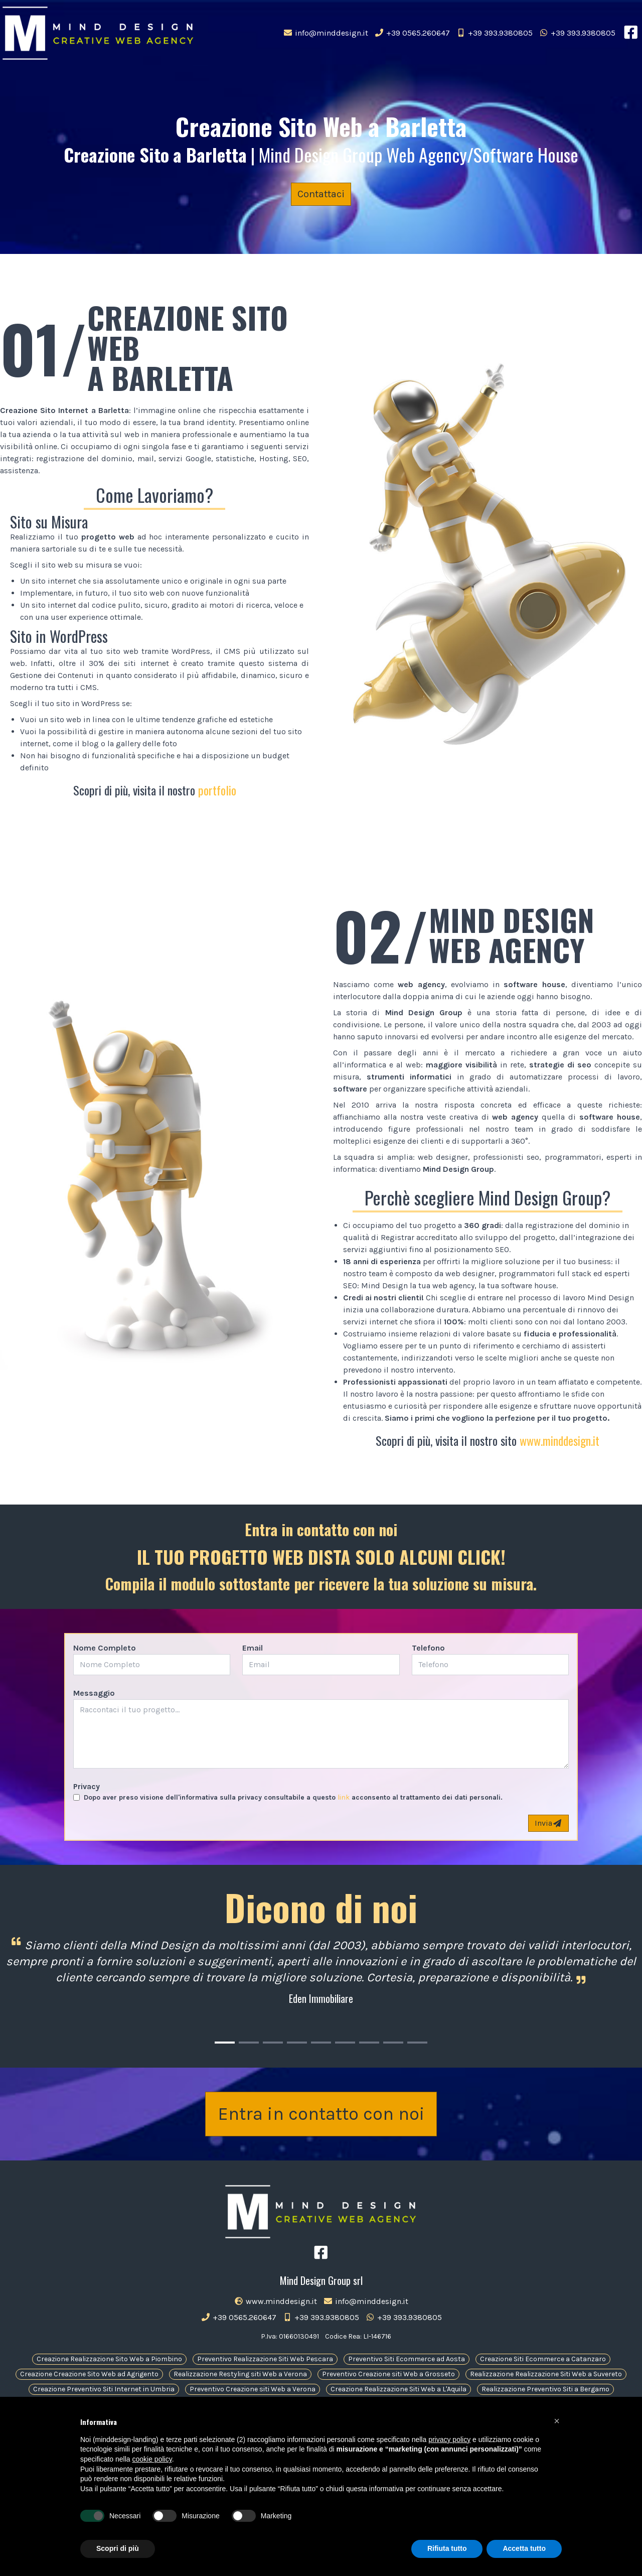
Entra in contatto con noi (321, 2114)
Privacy (86, 1786)
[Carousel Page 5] (321, 2043)
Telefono (428, 1648)
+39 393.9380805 (496, 33)
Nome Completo (104, 1648)
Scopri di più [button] (117, 2548)
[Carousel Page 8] (393, 2043)
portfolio (217, 790)
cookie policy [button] (152, 2459)
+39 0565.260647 (414, 33)
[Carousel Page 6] (345, 2043)
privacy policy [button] (449, 2439)
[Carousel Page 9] (417, 2043)
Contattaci (321, 194)
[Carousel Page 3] (273, 2043)
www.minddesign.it (559, 1440)
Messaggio (94, 1693)
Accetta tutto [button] (524, 2548)
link (344, 1797)
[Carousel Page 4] (297, 2043)
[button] (557, 2421)
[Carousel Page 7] (369, 2043)
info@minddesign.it (327, 33)
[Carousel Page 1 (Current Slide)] (225, 2043)
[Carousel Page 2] (249, 2043)
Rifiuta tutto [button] (447, 2548)
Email (252, 1648)
